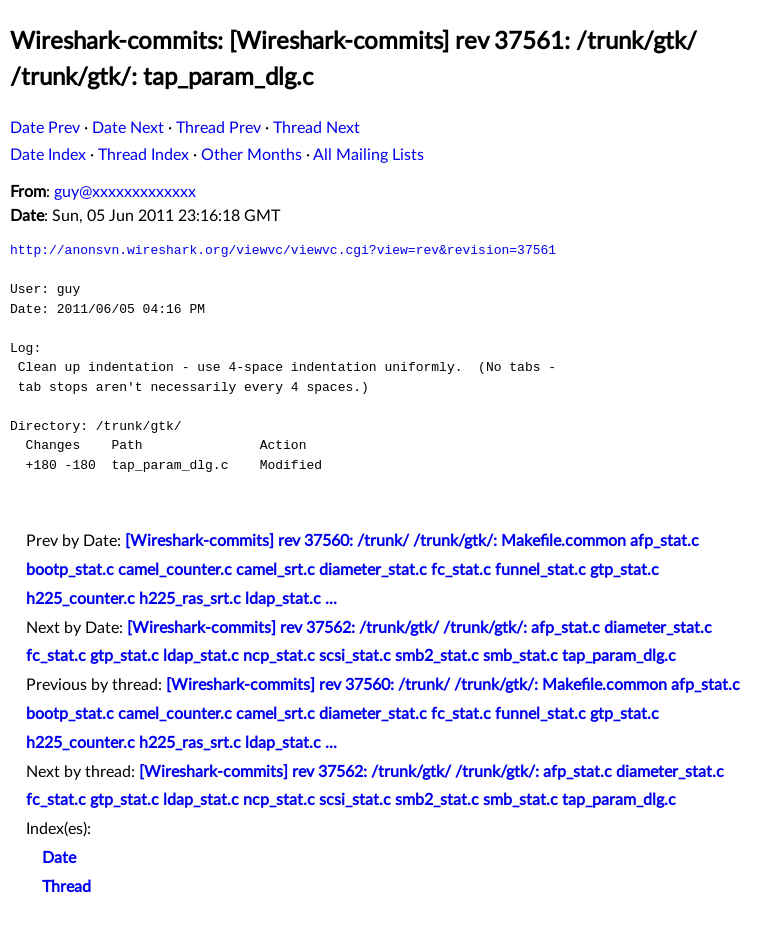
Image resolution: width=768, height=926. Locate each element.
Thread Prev (218, 128)
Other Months (251, 155)
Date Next (128, 128)
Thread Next (316, 128)
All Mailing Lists (368, 155)
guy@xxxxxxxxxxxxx (125, 192)
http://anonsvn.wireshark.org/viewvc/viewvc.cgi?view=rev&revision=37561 (283, 250)
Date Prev (45, 128)
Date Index (48, 155)
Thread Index (143, 155)
